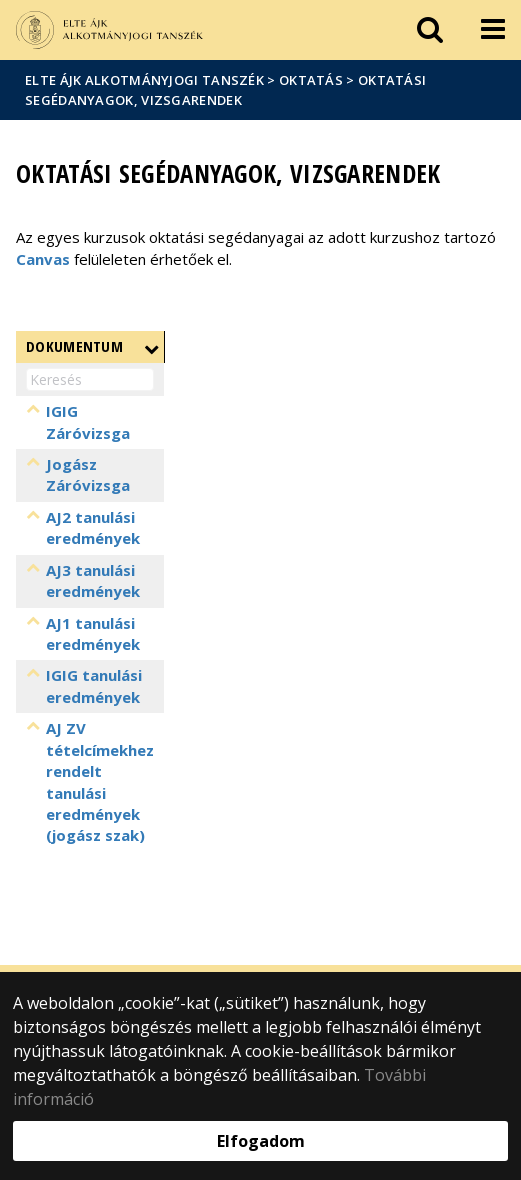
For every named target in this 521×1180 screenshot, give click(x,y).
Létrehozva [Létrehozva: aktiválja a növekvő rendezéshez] (439, 346)
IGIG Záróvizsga (88, 421)
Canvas (43, 259)
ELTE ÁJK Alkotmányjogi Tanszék (144, 80)
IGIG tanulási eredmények (94, 696)
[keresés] (430, 30)
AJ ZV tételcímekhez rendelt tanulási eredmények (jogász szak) (100, 803)
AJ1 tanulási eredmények (93, 633)
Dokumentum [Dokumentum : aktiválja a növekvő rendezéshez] (74, 346)
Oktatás (311, 80)
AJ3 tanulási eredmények (93, 580)
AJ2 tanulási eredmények (93, 527)
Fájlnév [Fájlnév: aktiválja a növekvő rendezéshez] (201, 346)
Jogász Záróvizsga (88, 474)
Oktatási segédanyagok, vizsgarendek (225, 90)
